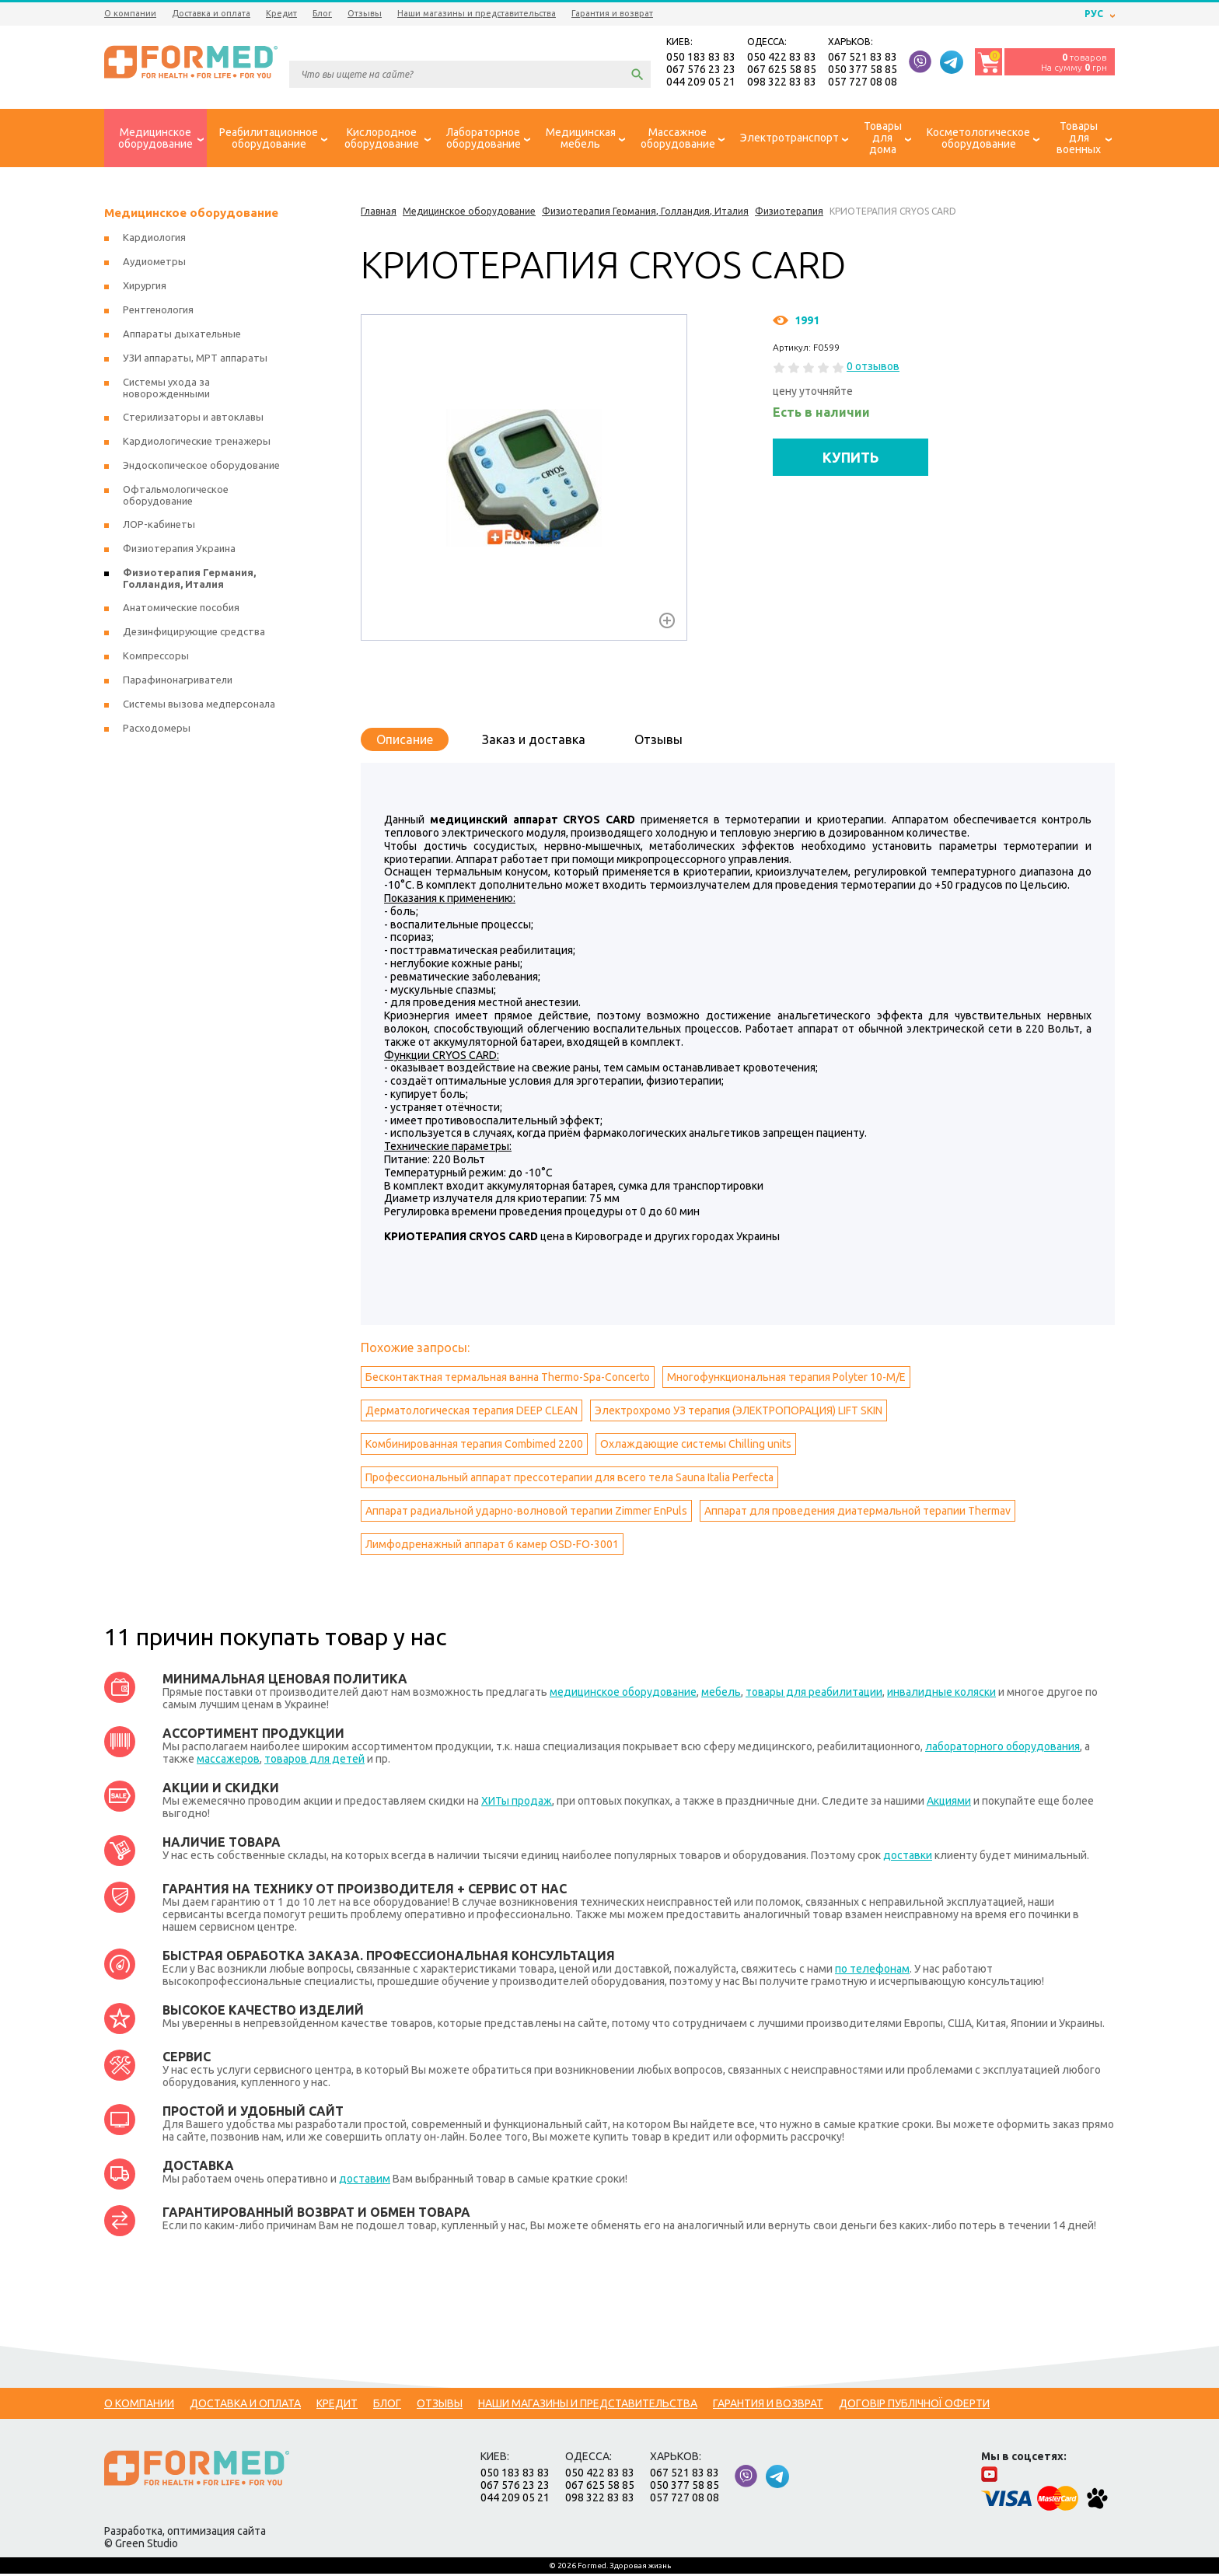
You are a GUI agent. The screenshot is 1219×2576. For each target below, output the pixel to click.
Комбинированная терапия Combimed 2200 (474, 1446)
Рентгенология (158, 311)
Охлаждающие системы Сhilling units (695, 1446)
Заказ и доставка (533, 742)
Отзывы (365, 13)
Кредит (281, 13)
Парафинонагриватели (177, 681)
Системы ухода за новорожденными (166, 390)
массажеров (228, 1761)
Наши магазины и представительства (476, 13)
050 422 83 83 (781, 57)
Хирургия (144, 287)
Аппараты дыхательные (182, 335)
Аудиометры (154, 263)
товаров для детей (314, 1761)
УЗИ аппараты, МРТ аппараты (195, 360)
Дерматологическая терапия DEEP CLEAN (471, 1413)
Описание (404, 742)
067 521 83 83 (862, 57)
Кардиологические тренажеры (197, 443)
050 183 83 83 (700, 57)
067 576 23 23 (700, 70)
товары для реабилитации (814, 1694)
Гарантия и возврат (612, 13)
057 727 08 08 (862, 82)
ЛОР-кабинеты (159, 526)
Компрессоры (156, 657)
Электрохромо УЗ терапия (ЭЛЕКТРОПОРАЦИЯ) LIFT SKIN (738, 1413)
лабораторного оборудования (1002, 1748)
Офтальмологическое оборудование (176, 497)
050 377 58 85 (862, 70)
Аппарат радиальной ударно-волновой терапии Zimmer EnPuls (526, 1513)
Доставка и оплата (211, 13)
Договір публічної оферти (914, 2405)
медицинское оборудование (623, 1694)
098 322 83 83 (781, 82)
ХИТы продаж (516, 1803)
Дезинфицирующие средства (194, 633)
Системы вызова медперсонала (199, 706)
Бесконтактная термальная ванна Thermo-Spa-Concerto (507, 1379)
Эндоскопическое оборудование (201, 467)
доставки (907, 1857)
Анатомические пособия (181, 609)
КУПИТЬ (851, 459)
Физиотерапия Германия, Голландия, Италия (189, 580)
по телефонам (872, 1971)
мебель (721, 1694)
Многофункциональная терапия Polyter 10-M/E (786, 1379)
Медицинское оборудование (191, 215)
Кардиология (154, 239)
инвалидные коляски (941, 1694)
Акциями (949, 1803)
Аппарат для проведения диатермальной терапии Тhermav (857, 1513)
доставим (364, 2181)
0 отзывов (873, 368)
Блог (322, 13)
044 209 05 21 (700, 82)
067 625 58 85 (781, 70)
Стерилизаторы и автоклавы (193, 419)
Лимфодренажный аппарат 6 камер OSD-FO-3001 (492, 1546)
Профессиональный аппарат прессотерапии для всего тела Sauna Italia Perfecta (569, 1479)
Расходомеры (156, 730)
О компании (130, 13)
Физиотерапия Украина (179, 550)
